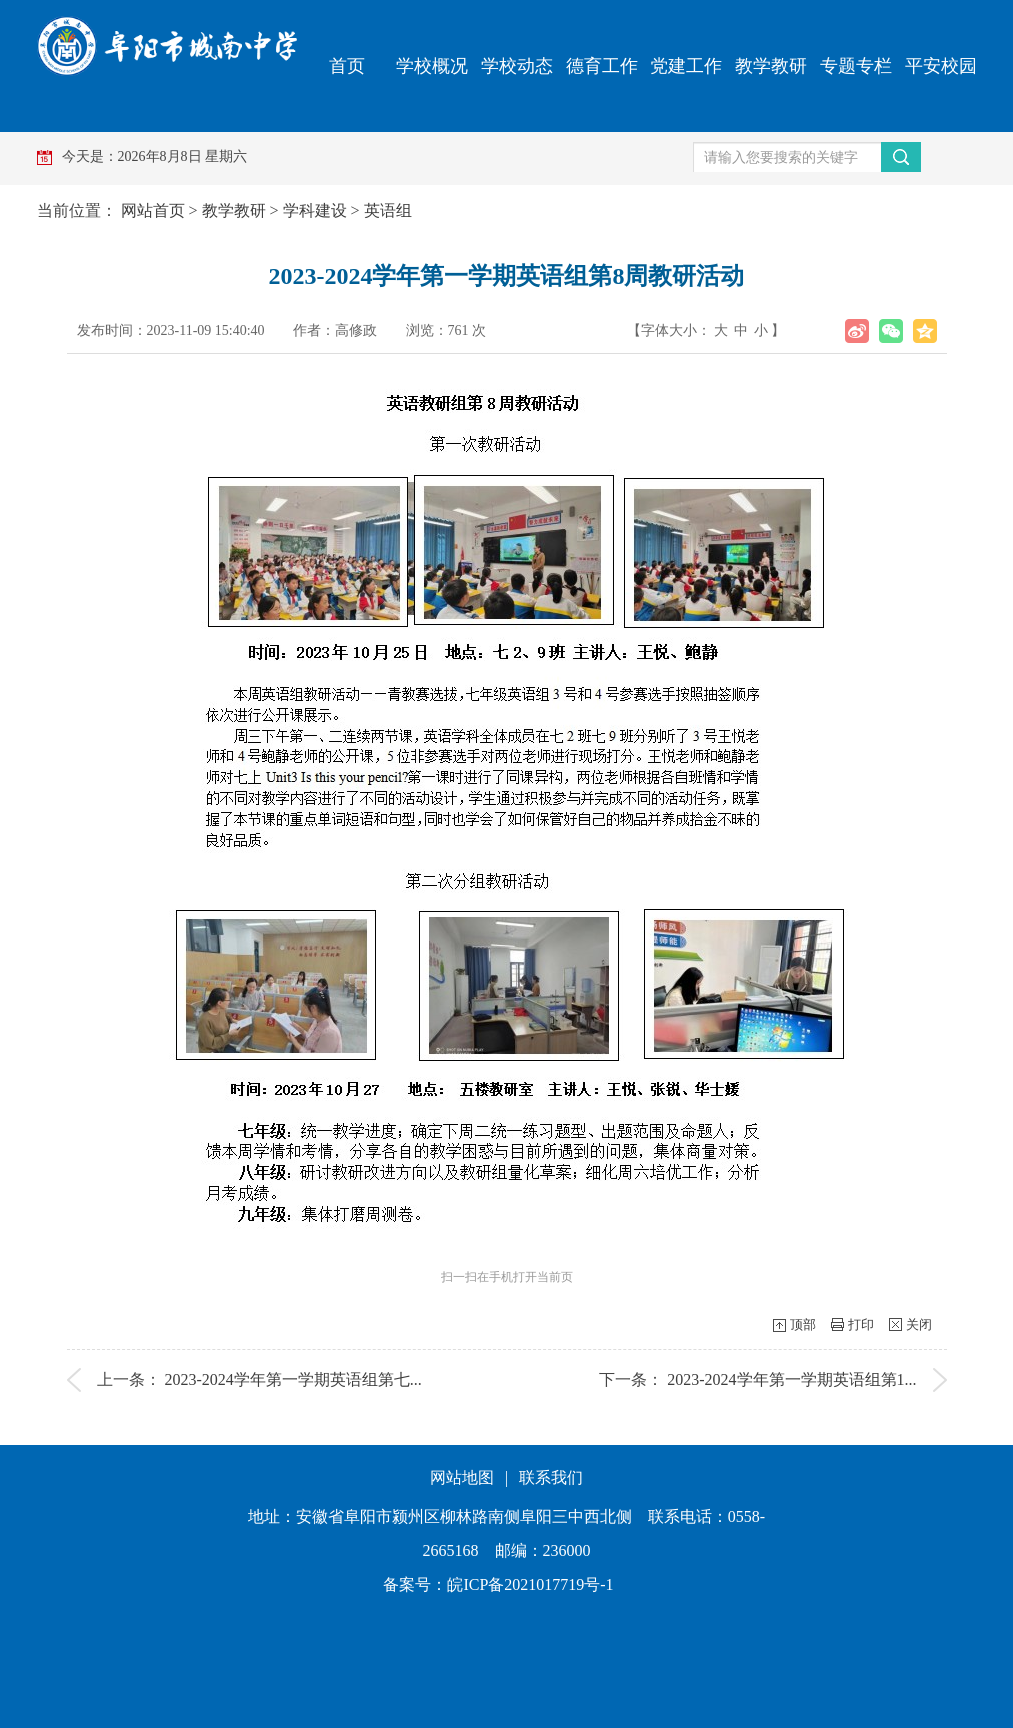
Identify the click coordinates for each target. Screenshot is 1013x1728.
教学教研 (771, 66)
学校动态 (517, 66)
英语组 (388, 210)
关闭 (919, 1324)
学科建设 (315, 210)
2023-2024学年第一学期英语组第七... (293, 1379)
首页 (347, 66)
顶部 (803, 1324)
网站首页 (153, 210)
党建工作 (686, 66)
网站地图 (462, 1477)
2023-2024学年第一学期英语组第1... (791, 1379)
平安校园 (941, 66)
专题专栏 (856, 66)
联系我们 (551, 1477)
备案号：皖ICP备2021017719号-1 (498, 1584)
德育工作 (602, 66)
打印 (861, 1324)
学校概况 (432, 66)
